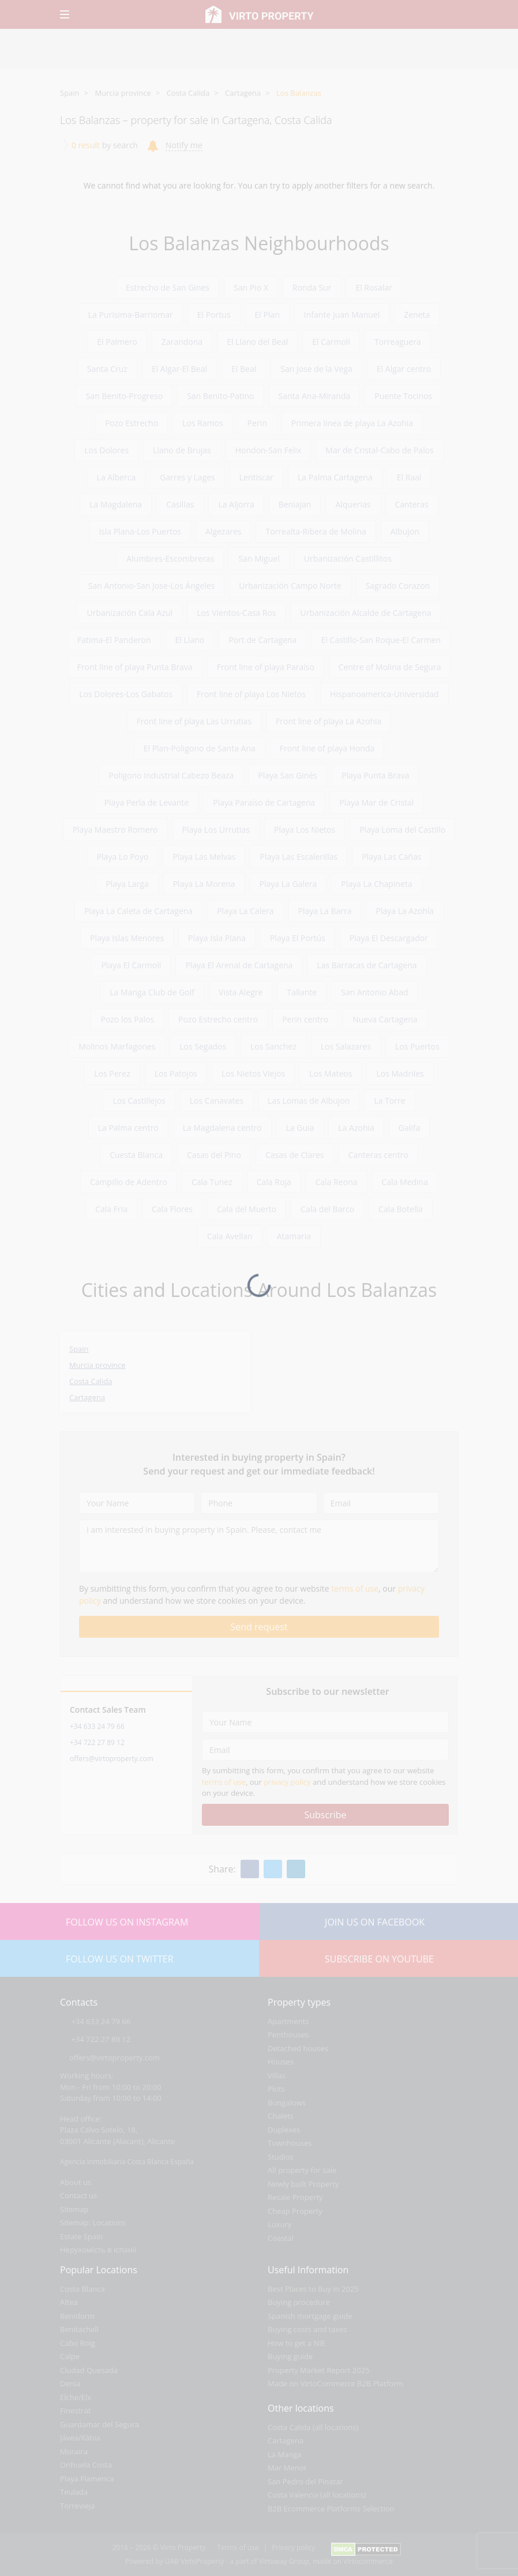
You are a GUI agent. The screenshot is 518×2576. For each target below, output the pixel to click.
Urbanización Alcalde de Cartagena (366, 612)
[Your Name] (137, 1503)
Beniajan (295, 504)
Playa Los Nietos (304, 829)
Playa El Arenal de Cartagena (238, 965)
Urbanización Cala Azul (129, 612)
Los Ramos (202, 423)
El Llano (190, 639)
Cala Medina (405, 1181)
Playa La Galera (288, 883)
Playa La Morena (204, 883)
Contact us (78, 2195)
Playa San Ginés (287, 775)
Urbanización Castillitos (348, 558)
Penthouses (288, 2034)
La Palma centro (128, 1127)
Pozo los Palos (127, 1019)
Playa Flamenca (87, 2478)
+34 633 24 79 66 (97, 1726)
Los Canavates (216, 1100)
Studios (281, 2157)
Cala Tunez (212, 1181)
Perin (257, 423)
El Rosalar (373, 287)
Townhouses (289, 2143)
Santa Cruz (107, 368)
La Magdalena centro (222, 1127)
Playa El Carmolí (131, 965)
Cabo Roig (77, 2343)
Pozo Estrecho (131, 423)
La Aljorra (236, 504)
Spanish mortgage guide (310, 2316)
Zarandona (182, 341)
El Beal (243, 368)
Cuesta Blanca (136, 1154)
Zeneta (417, 314)
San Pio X (251, 287)
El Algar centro (404, 368)
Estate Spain (81, 2236)
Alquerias (352, 504)
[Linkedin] (296, 1869)
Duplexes (284, 2129)
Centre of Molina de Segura (390, 666)
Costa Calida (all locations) (313, 2427)
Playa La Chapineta (376, 883)
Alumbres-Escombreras (170, 558)
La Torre (389, 1100)
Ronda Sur (312, 287)
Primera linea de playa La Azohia (352, 423)
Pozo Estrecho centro (218, 1019)
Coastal (281, 2238)
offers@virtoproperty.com (111, 1758)
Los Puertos (417, 1046)
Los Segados (202, 1046)
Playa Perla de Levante (146, 802)
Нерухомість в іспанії (98, 2249)
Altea (69, 2302)
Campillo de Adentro (128, 1181)
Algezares (223, 531)
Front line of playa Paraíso (265, 666)
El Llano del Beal (257, 341)
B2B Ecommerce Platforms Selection (331, 2508)
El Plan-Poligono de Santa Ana (200, 748)
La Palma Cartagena (335, 477)
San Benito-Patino (220, 395)
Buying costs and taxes (307, 2329)
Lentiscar (256, 477)
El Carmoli (331, 341)
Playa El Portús (297, 937)
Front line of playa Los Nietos (251, 694)
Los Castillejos (138, 1100)
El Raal (409, 477)
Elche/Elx (75, 2397)
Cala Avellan (230, 1236)
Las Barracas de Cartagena (366, 965)
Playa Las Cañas (391, 856)
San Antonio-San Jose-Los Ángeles (151, 585)
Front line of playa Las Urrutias (194, 721)
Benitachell (79, 2329)
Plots (276, 2089)
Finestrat (75, 2410)
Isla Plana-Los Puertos (140, 531)
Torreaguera (397, 341)
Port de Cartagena (262, 639)
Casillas (180, 504)
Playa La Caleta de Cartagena (138, 910)
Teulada (74, 2492)
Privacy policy (293, 2547)
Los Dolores (106, 450)
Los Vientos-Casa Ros (236, 612)
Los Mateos (330, 1073)
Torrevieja (77, 2505)
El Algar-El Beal (179, 368)
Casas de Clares (294, 1154)
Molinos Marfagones (116, 1046)
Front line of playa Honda (327, 748)
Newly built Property (303, 2184)
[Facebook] (250, 1869)
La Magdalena (115, 504)
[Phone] (259, 1503)
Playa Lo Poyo (123, 856)
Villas (277, 2075)
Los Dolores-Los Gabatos (125, 694)
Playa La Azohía (405, 910)
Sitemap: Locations (93, 2222)
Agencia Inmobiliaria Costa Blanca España (127, 2162)
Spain (70, 93)
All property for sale (302, 2170)
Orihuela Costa (86, 2465)
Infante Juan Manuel (342, 314)
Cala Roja (274, 1181)
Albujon (405, 531)
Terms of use (237, 2547)
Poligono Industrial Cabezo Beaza (171, 775)
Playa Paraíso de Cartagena (264, 802)
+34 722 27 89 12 (97, 1742)
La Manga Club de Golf (152, 992)
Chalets (281, 2116)
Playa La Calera (245, 910)
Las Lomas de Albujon (309, 1100)
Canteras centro (378, 1154)
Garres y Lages (187, 477)
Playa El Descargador (389, 937)
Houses (281, 2061)
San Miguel (258, 558)
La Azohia (356, 1127)
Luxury (279, 2224)
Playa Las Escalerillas (298, 856)
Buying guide (290, 2356)
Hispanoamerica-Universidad (384, 694)
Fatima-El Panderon (114, 639)
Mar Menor (287, 2467)
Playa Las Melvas (203, 856)
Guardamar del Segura (99, 2424)
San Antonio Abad (374, 992)
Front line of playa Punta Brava (135, 666)
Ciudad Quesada (89, 2370)
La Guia (300, 1127)
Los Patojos (176, 1073)
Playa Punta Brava (375, 775)
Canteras (412, 504)
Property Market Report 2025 (319, 2370)
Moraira (74, 2451)
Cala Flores (172, 1209)
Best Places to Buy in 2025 (313, 2289)
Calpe (70, 2356)
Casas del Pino (214, 1154)
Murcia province (123, 93)
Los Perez (112, 1073)
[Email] (381, 1503)
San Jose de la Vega (316, 368)
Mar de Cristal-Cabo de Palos (379, 450)
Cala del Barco (327, 1209)
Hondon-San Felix (268, 450)
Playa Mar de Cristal (376, 802)
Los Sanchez (273, 1046)
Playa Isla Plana (217, 937)
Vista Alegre (240, 992)
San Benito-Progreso (124, 395)
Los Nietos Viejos (253, 1073)
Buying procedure (299, 2302)
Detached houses (298, 2048)
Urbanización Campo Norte (290, 585)
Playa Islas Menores (127, 937)
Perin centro (305, 1019)
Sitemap (74, 2209)
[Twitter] (273, 1869)
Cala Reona (337, 1181)
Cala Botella (400, 1209)
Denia (70, 2383)
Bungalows (287, 2102)
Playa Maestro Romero (115, 829)
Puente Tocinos (403, 395)
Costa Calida (188, 93)
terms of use (354, 1588)
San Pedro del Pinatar (305, 2481)
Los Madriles (399, 1073)
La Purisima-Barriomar (130, 314)
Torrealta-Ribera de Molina (315, 531)
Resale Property (295, 2197)
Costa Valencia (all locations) (317, 2494)
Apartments (288, 2021)
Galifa (410, 1127)
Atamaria (294, 1236)
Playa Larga (127, 883)
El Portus (214, 314)
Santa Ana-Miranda (315, 395)
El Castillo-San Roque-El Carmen (381, 639)
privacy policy (287, 1782)
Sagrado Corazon (398, 585)
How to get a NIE (296, 2343)
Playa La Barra (325, 910)
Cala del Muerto (246, 1209)
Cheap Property (295, 2211)
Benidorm (77, 2316)
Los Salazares (346, 1046)
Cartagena (243, 93)
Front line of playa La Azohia (328, 721)
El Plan (267, 314)
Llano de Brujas (182, 450)
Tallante (302, 992)
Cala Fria (111, 1209)
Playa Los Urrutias (216, 829)
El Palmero (117, 341)
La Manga (285, 2454)
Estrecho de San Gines (167, 287)
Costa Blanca (82, 2289)
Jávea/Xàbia (80, 2437)
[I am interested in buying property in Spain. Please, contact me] (259, 1546)
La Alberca (116, 477)
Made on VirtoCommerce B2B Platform (335, 2383)
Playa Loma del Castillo (402, 829)
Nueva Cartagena (384, 1019)
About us (75, 2182)
